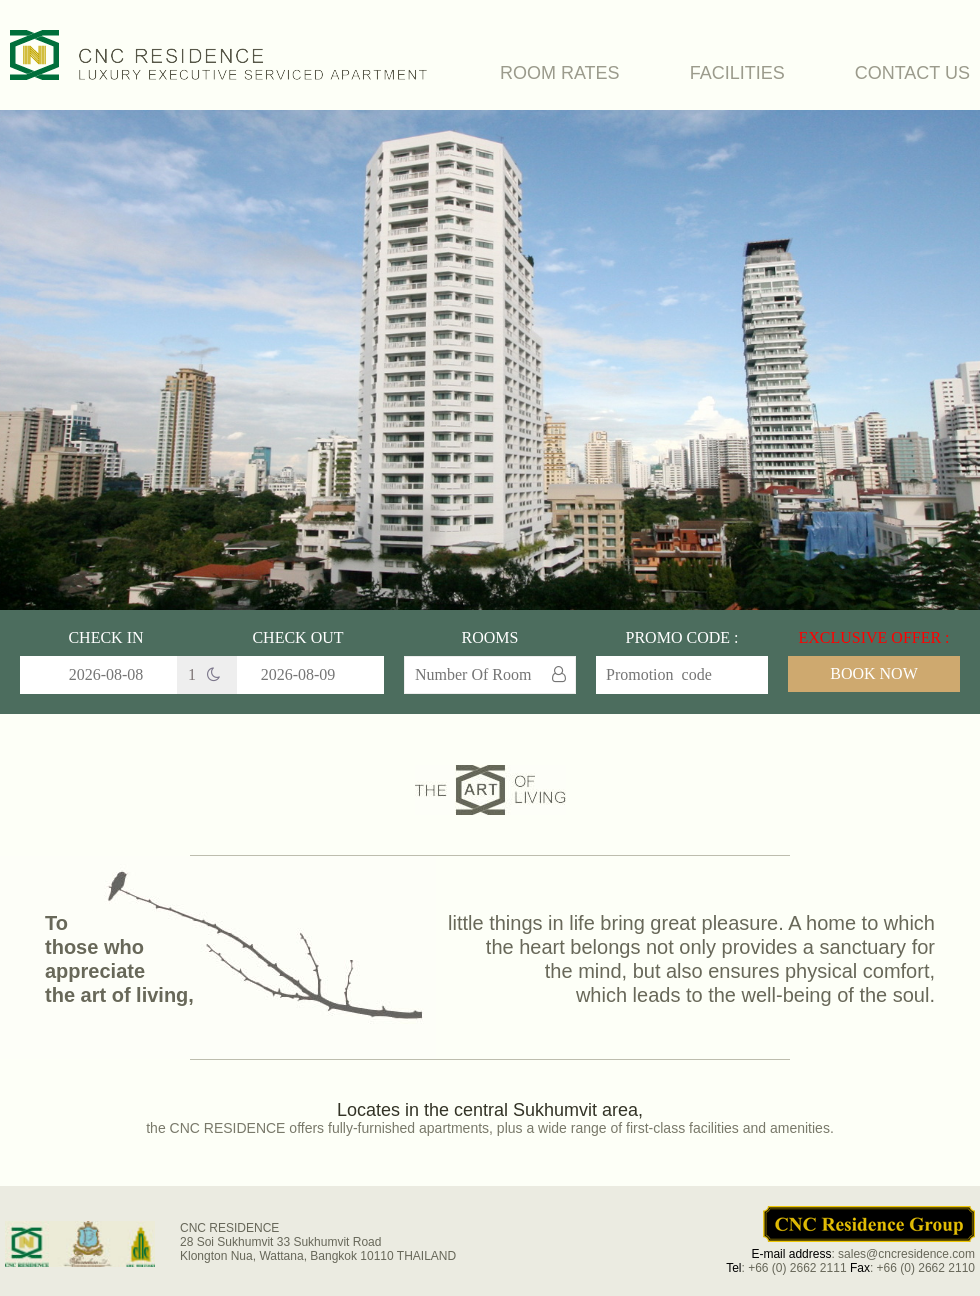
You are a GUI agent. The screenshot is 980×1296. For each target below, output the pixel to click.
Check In (105, 638)
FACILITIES (737, 73)
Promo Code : (682, 638)
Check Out (297, 638)
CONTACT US (912, 73)
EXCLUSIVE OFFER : (873, 638)
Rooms (490, 638)
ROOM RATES (560, 73)
